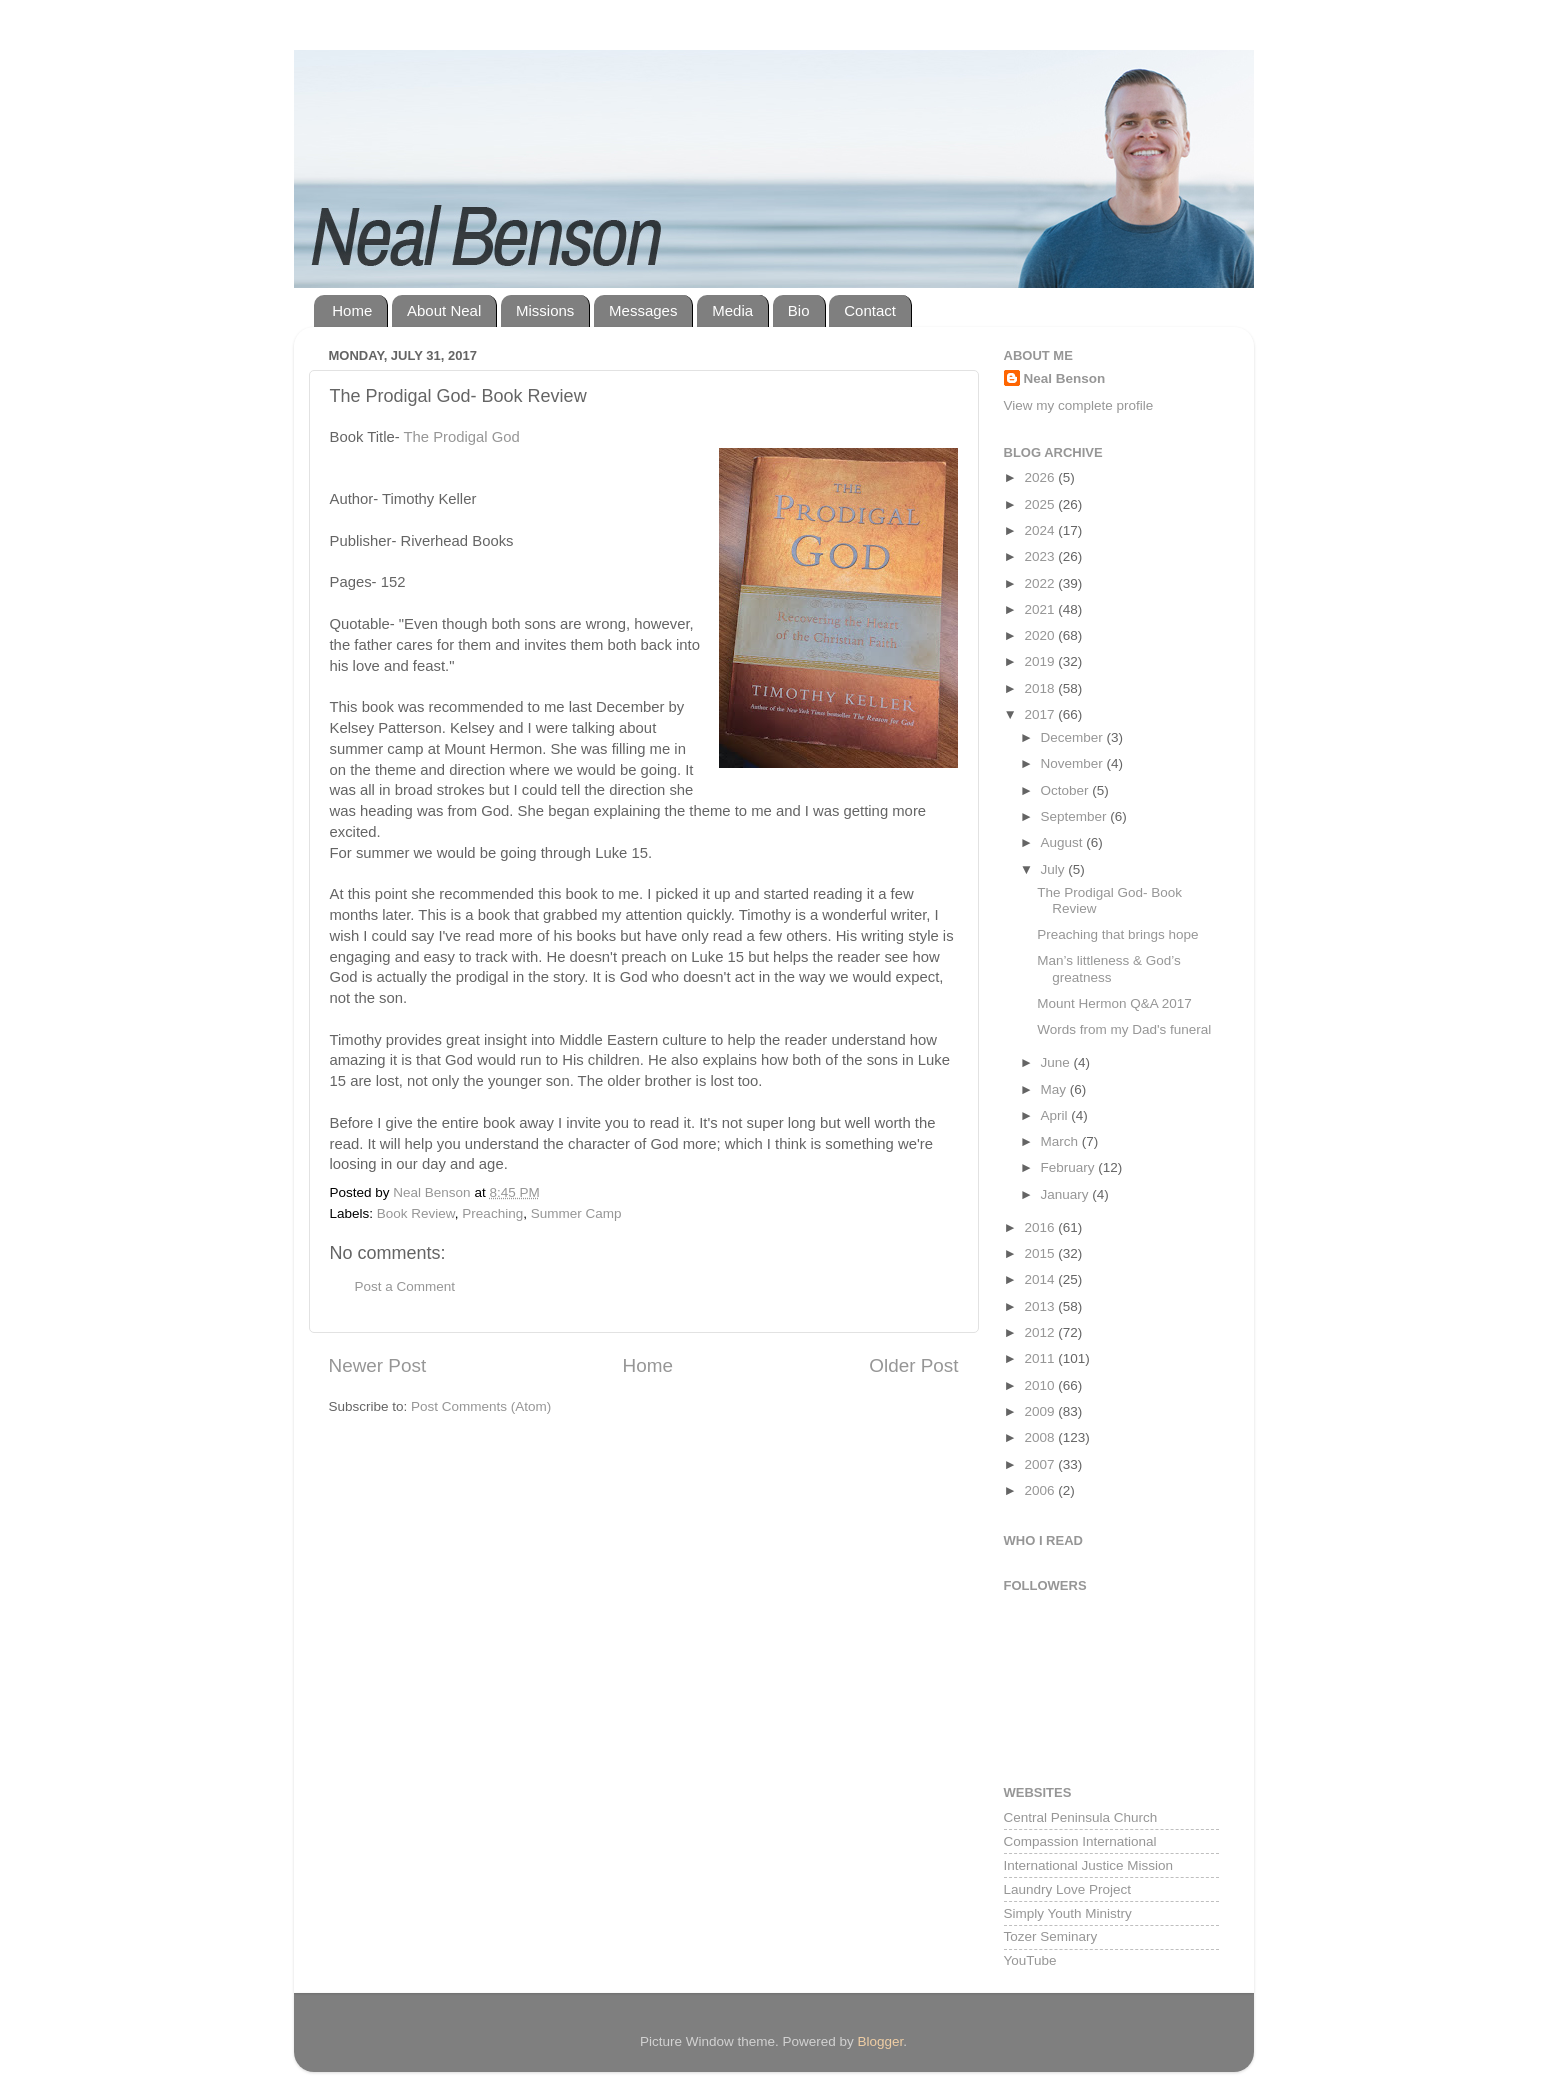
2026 (1041, 477)
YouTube (1030, 1960)
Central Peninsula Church (1081, 1817)
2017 (1041, 714)
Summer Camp (576, 1213)
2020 (1041, 635)
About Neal (444, 310)
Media (732, 310)
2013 (1041, 1306)
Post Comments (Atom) (481, 1406)
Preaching (492, 1213)
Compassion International (1080, 1841)
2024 (1041, 530)
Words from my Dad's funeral (1124, 1029)
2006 (1041, 1490)
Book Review (416, 1213)
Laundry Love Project (1068, 1889)
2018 (1041, 688)
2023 (1041, 556)
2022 (1041, 583)
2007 (1041, 1464)
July (1055, 869)
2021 (1041, 609)
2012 (1041, 1332)
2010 (1041, 1385)
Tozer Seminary (1051, 1936)
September (1076, 816)
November (1074, 763)
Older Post (913, 1365)
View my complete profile (1079, 405)
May (1055, 1089)
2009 (1041, 1411)
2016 (1041, 1227)
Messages (643, 310)
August (1064, 842)
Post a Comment (405, 1286)
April (1056, 1115)
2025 (1041, 504)
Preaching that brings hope (1117, 934)
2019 (1041, 661)
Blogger (881, 2041)
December (1074, 737)
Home (352, 310)
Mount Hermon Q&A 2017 (1114, 1003)
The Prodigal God (461, 437)
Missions (545, 310)
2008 (1041, 1437)
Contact (870, 310)
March (1061, 1141)
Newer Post (378, 1365)
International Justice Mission (1089, 1865)
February (1070, 1167)
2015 (1041, 1253)
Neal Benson (1065, 378)
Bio (799, 310)
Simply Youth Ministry (1068, 1913)
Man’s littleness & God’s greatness (1109, 968)
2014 (1041, 1279)
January (1067, 1194)
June (1057, 1062)
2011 (1041, 1358)
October (1067, 790)
